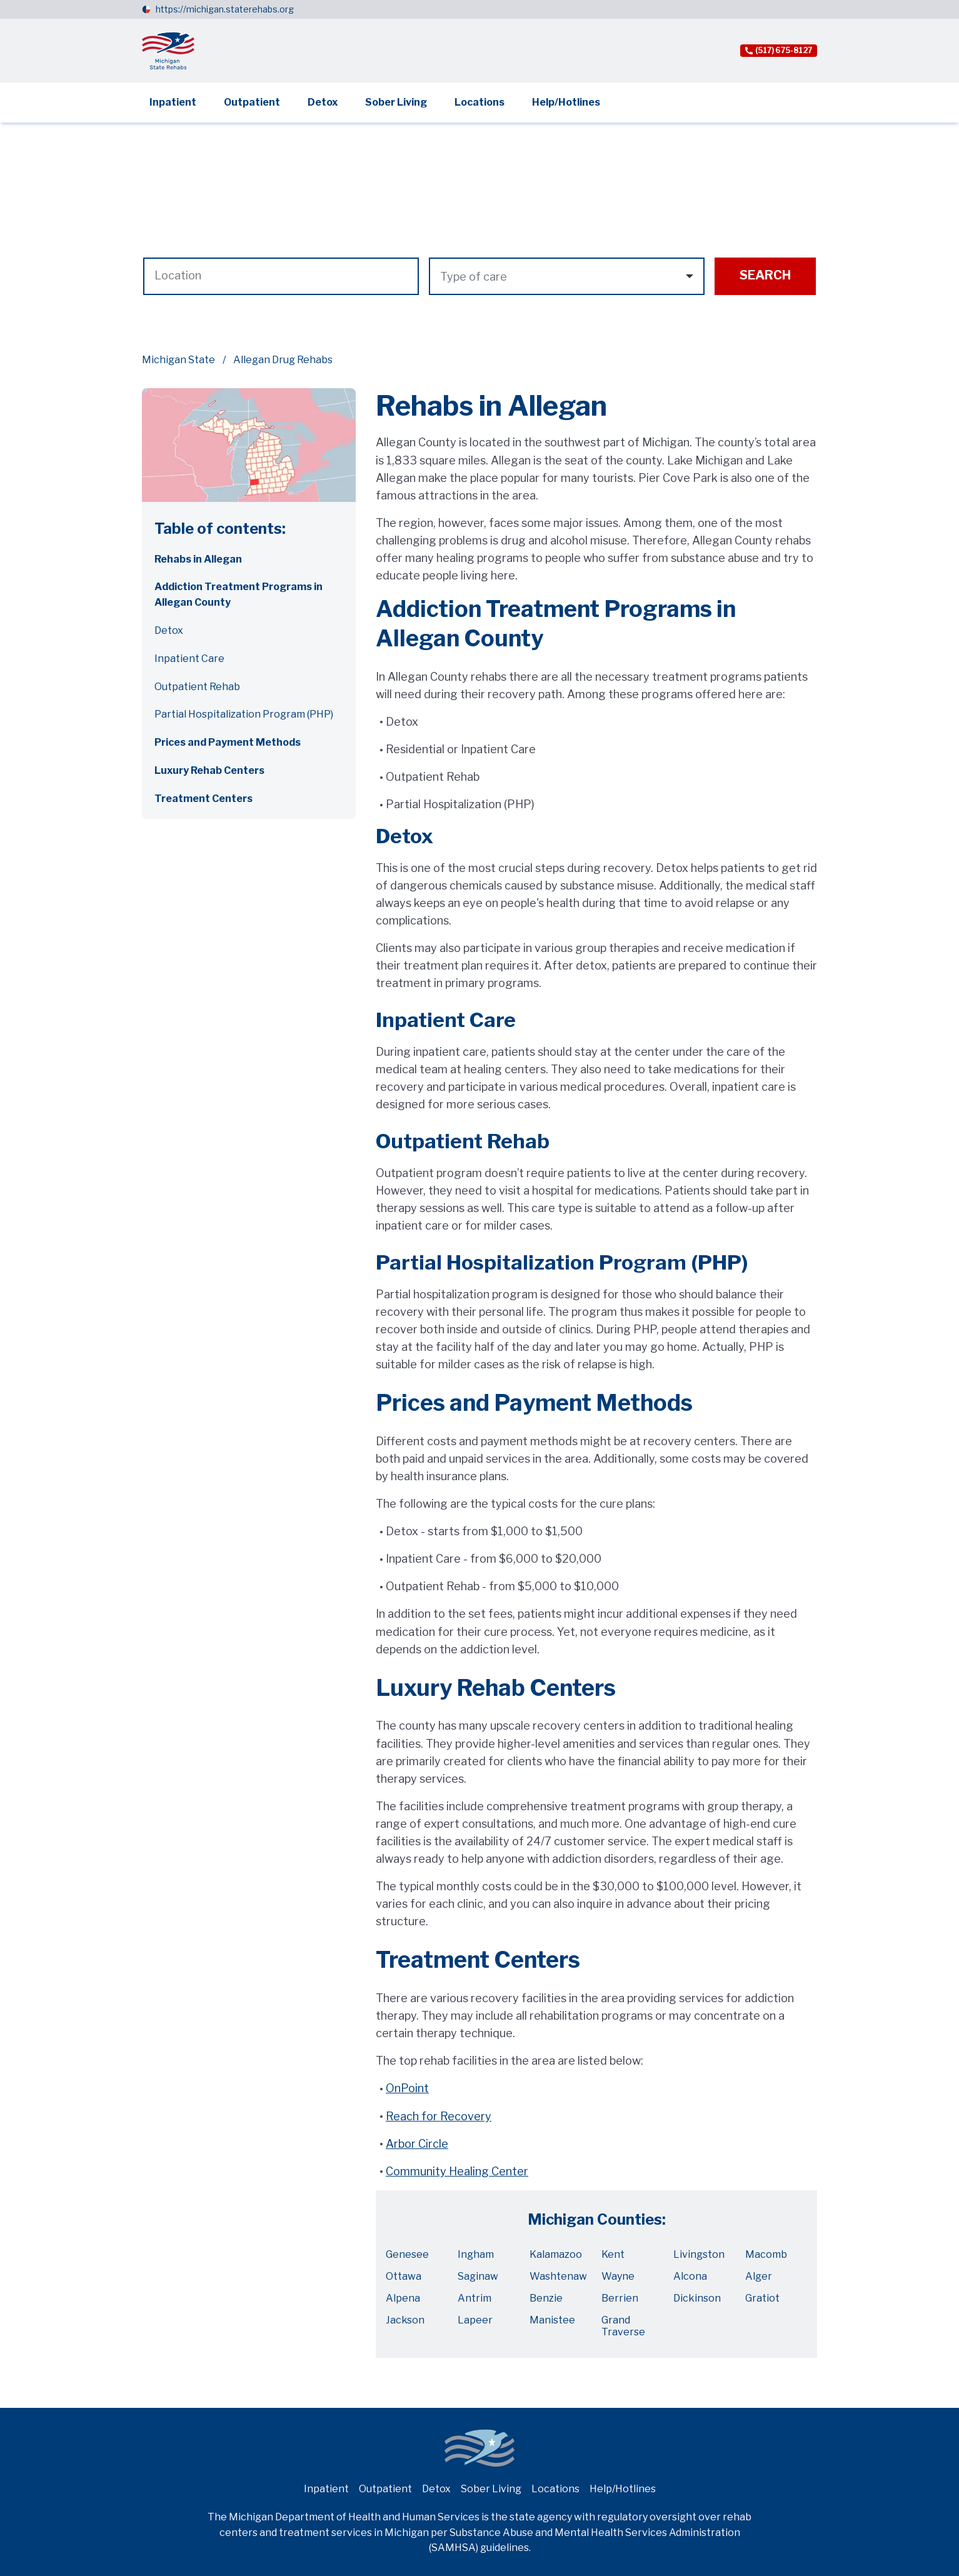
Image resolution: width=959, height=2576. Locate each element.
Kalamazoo (556, 2254)
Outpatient (252, 102)
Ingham (476, 2254)
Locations (479, 102)
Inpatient (172, 102)
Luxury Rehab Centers (209, 770)
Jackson (405, 2320)
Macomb (766, 2254)
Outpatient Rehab (197, 687)
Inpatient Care (189, 658)
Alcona (690, 2276)
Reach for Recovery (438, 2116)
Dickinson (697, 2298)
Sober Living (396, 102)
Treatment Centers (203, 798)
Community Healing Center (457, 2171)
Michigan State (178, 360)
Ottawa (403, 2276)
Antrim (474, 2298)
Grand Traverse (623, 2326)
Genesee (407, 2254)
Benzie (546, 2298)
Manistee (552, 2320)
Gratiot (762, 2298)
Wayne (618, 2276)
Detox (323, 102)
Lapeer (475, 2320)
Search (765, 275)
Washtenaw (558, 2276)
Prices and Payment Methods (227, 742)
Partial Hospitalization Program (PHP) (243, 714)
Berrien (619, 2298)
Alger (758, 2276)
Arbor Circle (417, 2143)
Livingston (699, 2254)
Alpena (403, 2298)
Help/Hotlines (566, 102)
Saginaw (478, 2276)
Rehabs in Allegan (198, 559)
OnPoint (407, 2088)
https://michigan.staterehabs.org (225, 9)
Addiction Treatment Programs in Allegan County (238, 594)
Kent (613, 2254)
